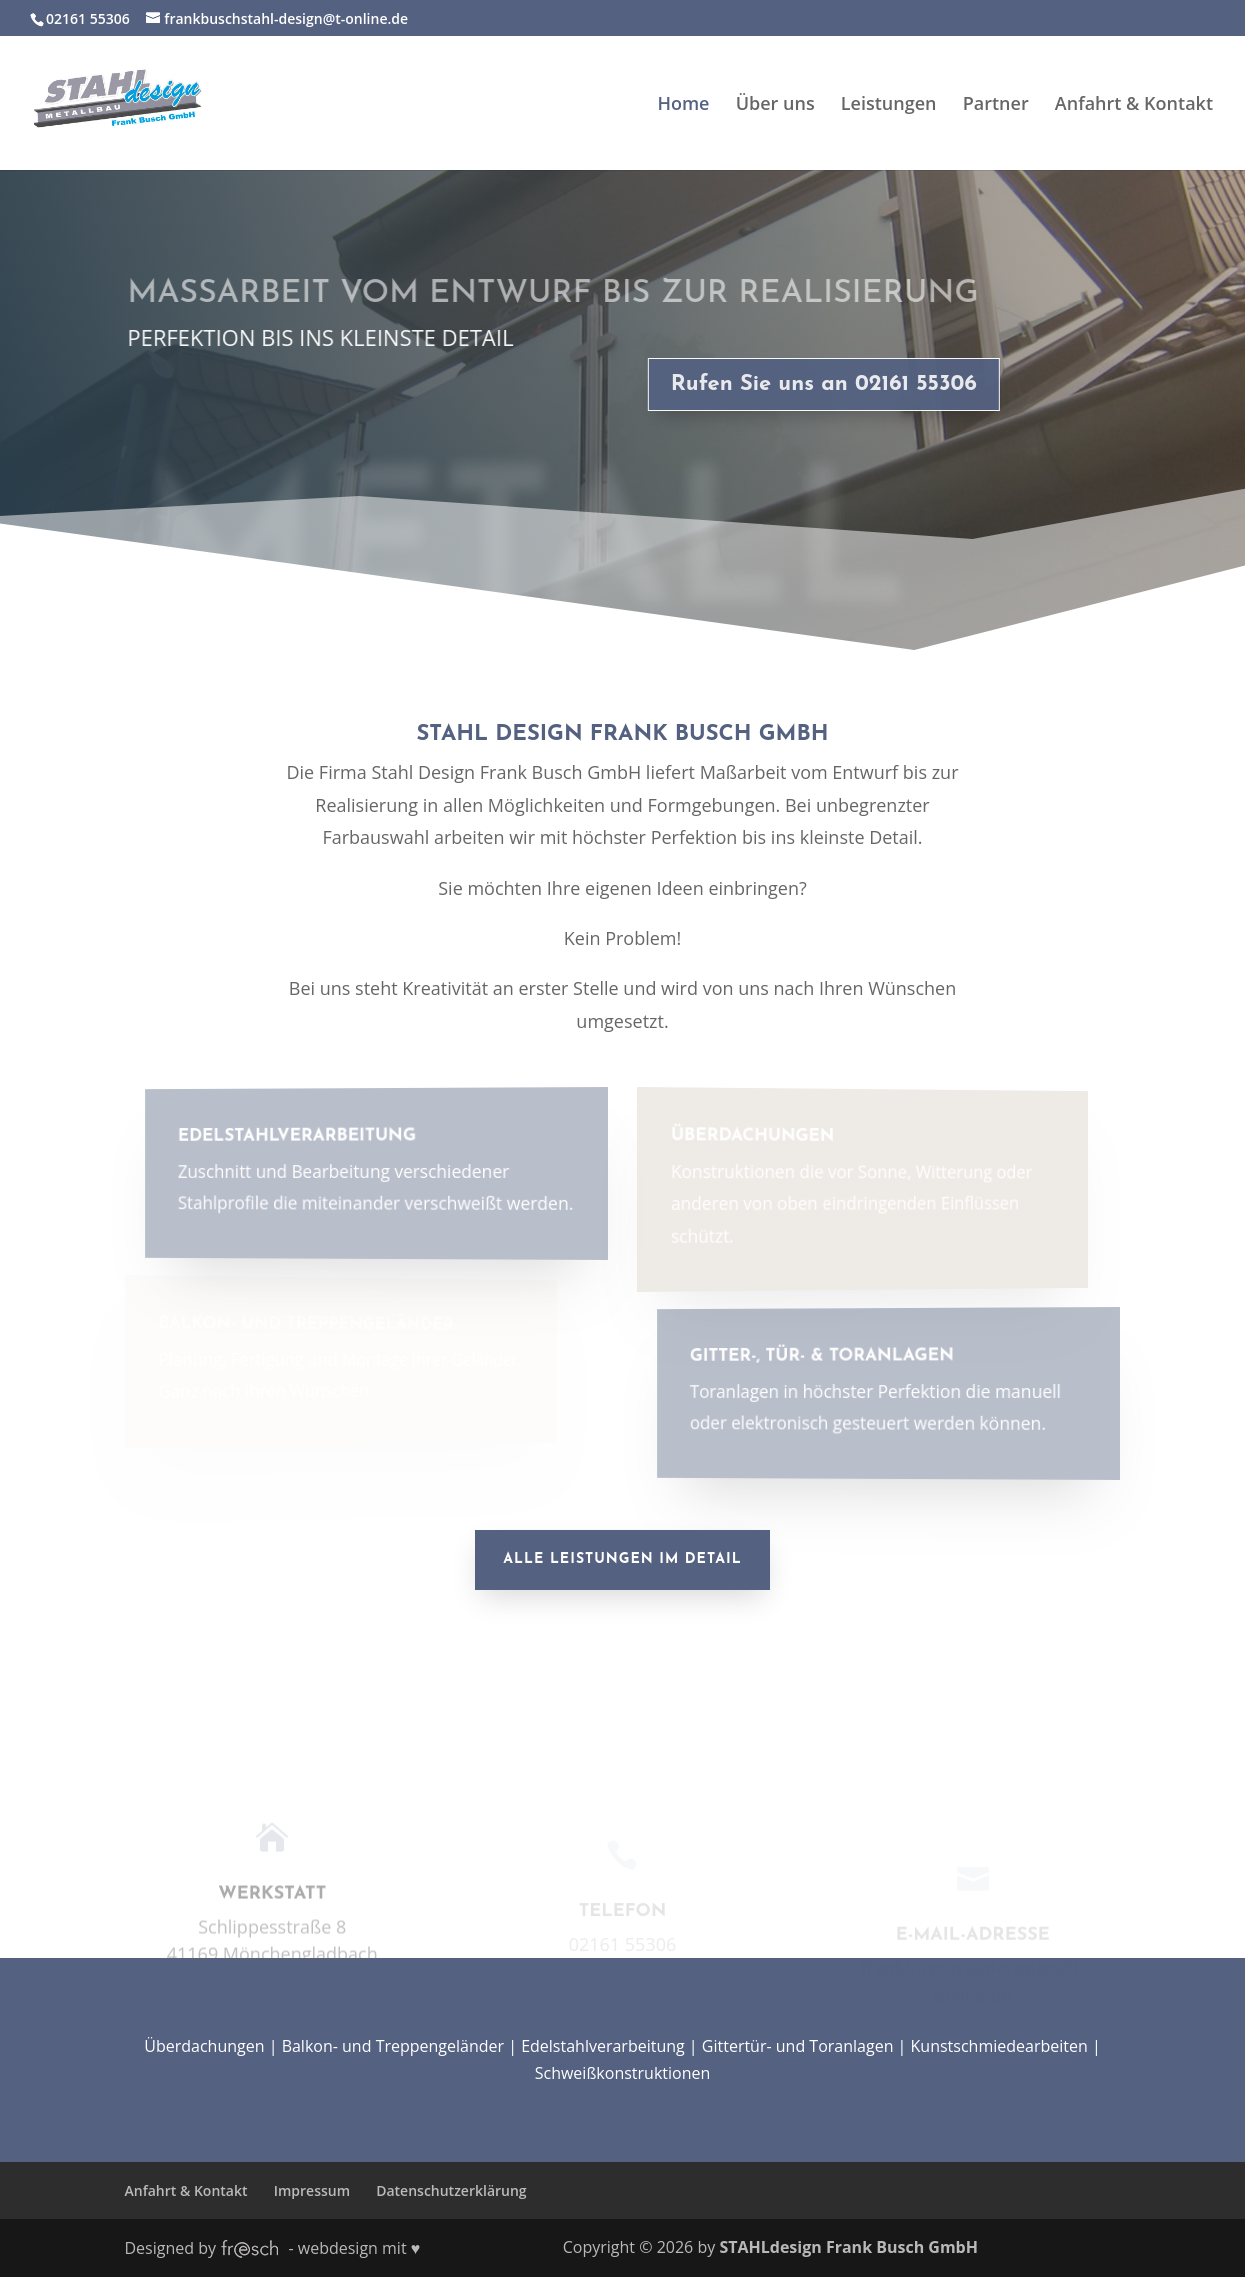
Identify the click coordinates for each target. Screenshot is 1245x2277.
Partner (996, 105)
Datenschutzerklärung (451, 2190)
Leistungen (889, 105)
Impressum (312, 2190)
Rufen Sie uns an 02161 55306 (813, 384)
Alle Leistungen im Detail (622, 1559)
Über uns (775, 105)
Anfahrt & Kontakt (1134, 105)
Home (683, 105)
